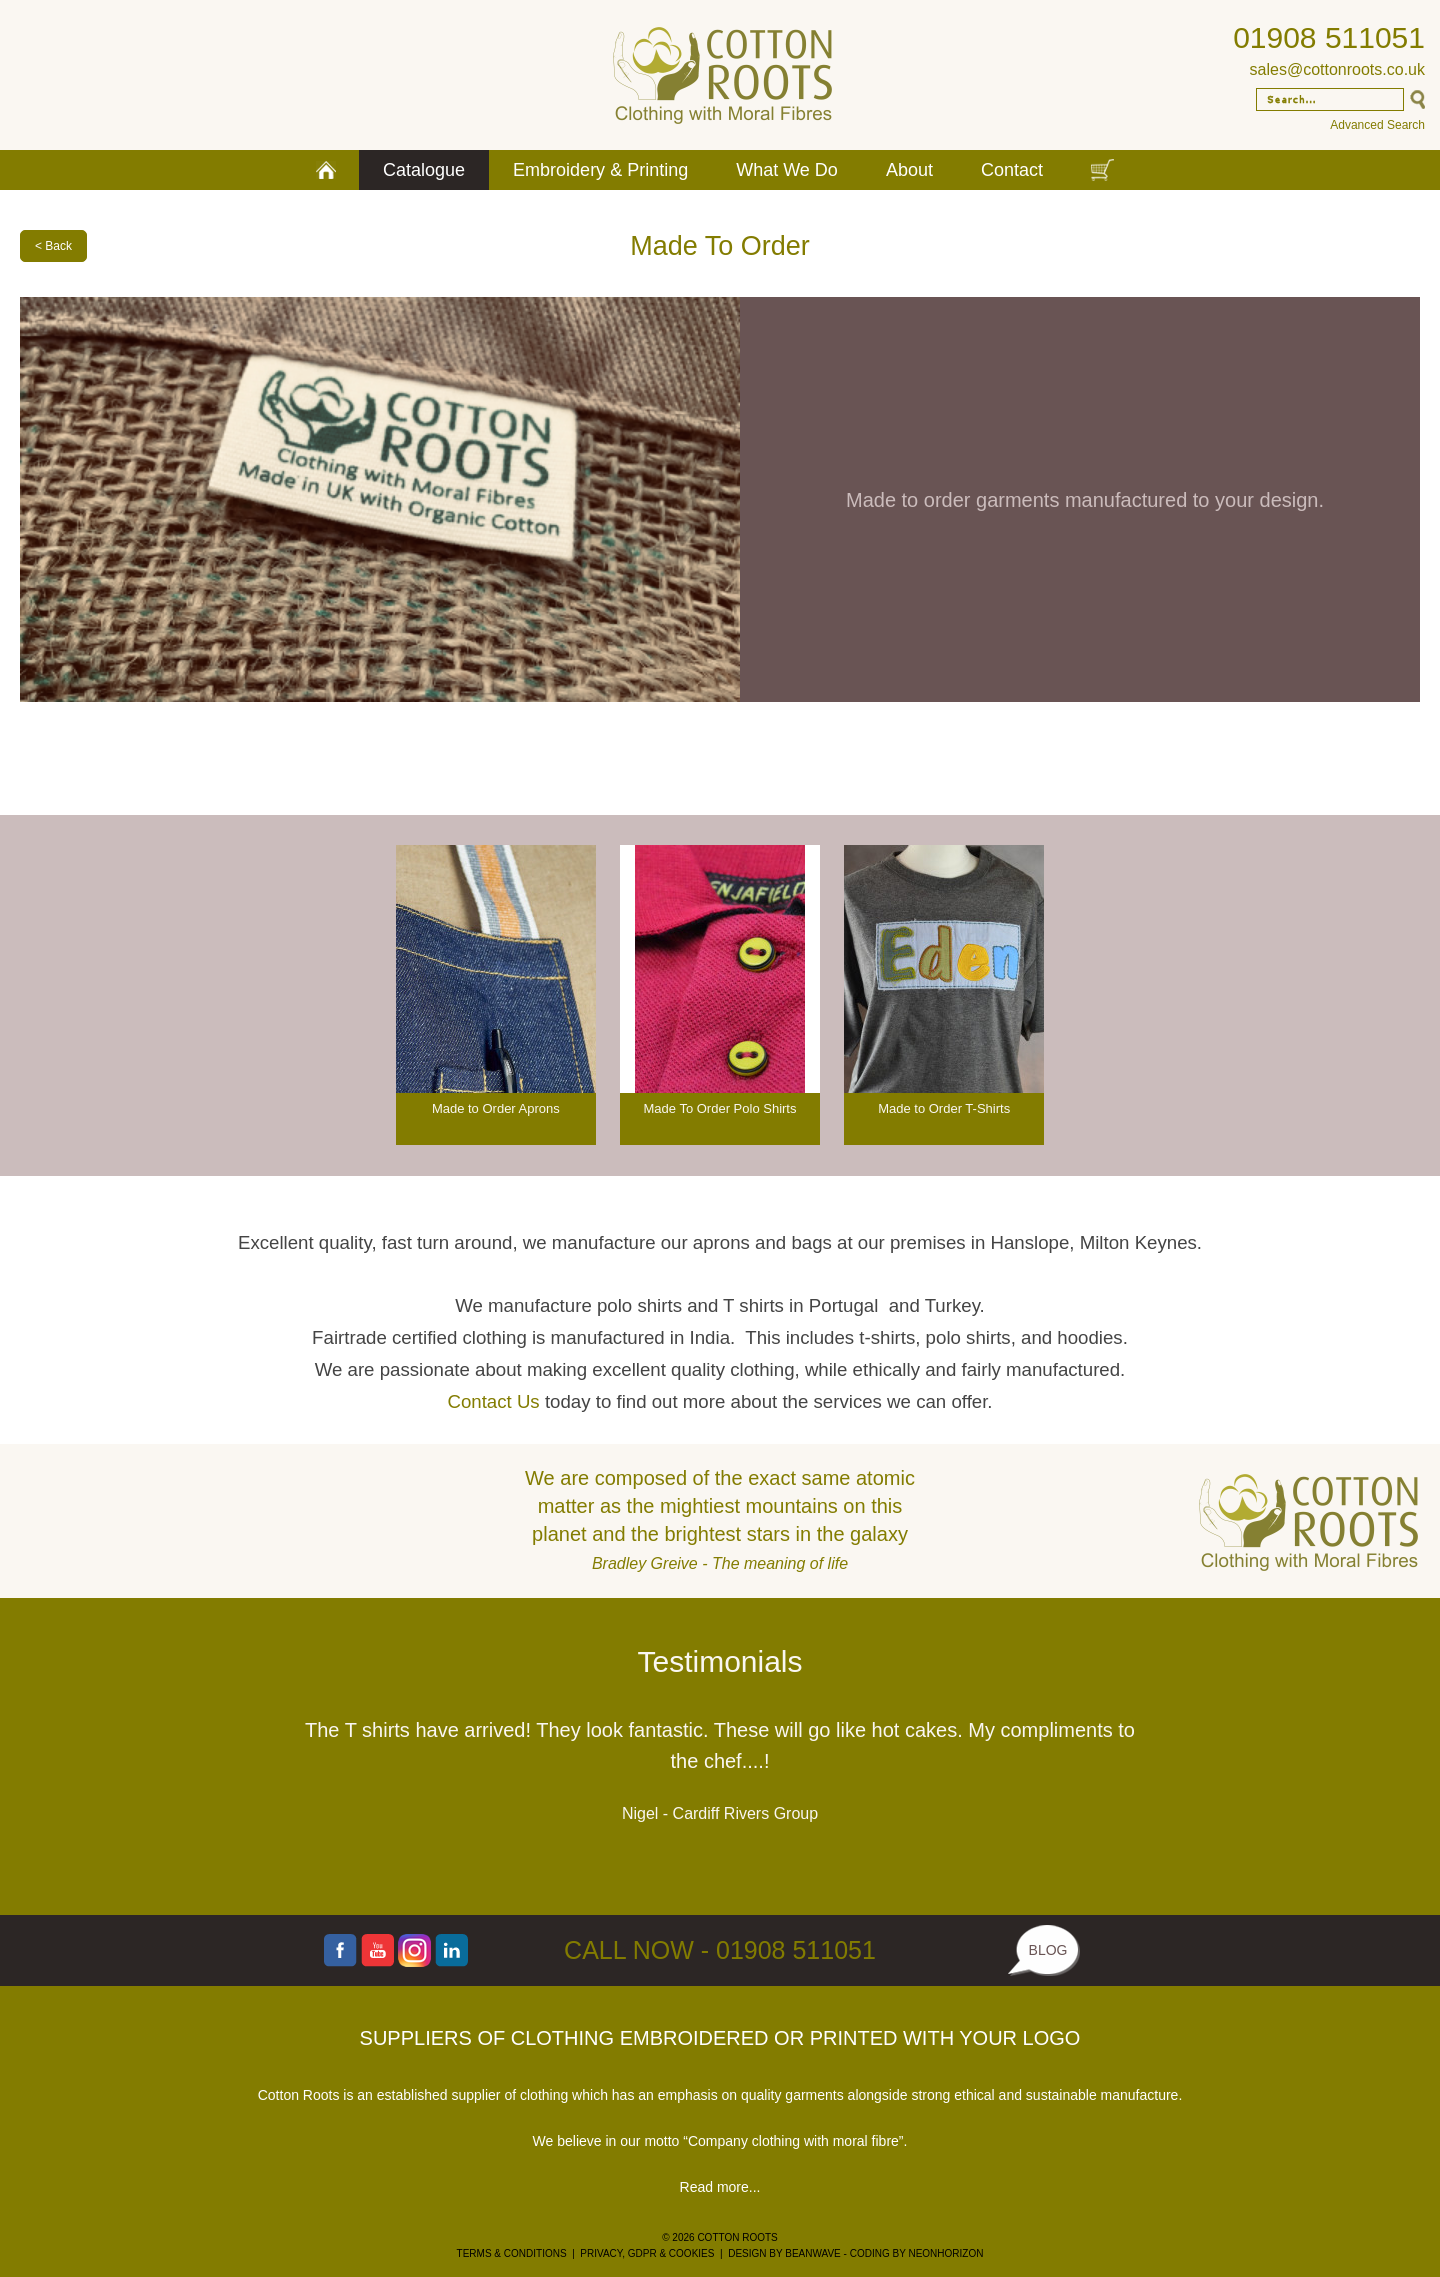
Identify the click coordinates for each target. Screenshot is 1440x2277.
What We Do (787, 170)
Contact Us (493, 1401)
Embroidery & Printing (600, 170)
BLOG (1048, 1950)
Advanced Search (1377, 125)
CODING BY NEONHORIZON (917, 2253)
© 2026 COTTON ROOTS (720, 2237)
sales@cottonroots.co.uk (1337, 69)
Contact (1012, 170)
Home (326, 170)
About (909, 170)
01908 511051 (1329, 37)
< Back (53, 246)
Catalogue (424, 170)
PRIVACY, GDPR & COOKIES (647, 2253)
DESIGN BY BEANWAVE (784, 2253)
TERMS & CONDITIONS (512, 2253)
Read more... (720, 2187)
